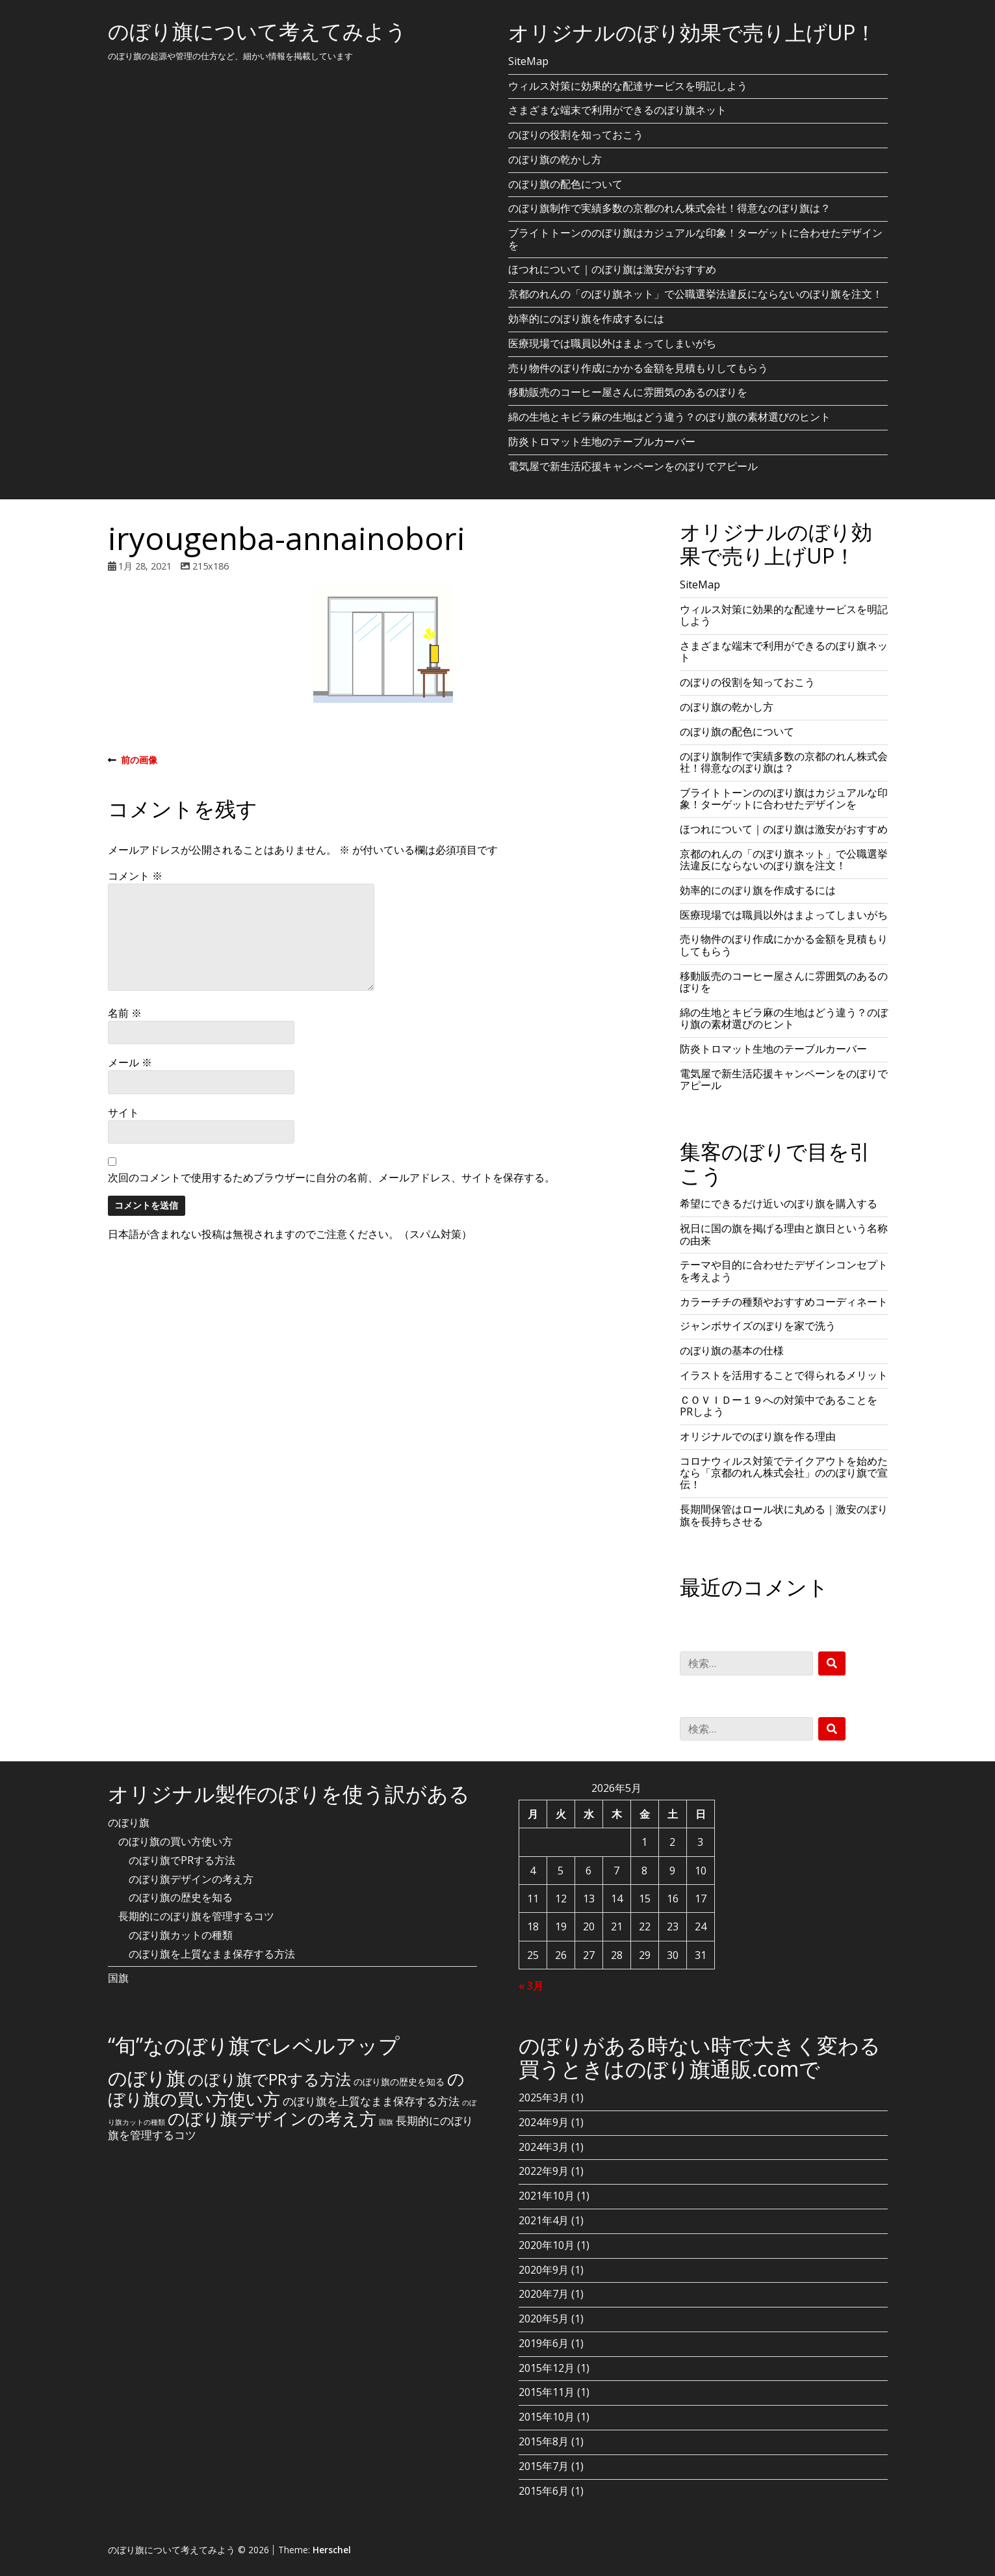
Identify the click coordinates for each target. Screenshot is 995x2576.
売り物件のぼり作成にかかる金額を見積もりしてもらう (638, 368)
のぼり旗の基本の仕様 (732, 1350)
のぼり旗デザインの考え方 (191, 1879)
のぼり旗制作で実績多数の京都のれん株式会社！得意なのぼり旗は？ (669, 208)
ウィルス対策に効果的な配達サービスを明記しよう (627, 86)
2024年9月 (544, 2122)
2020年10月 (547, 2245)
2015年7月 (544, 2466)
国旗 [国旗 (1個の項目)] (386, 2122)
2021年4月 (544, 2220)
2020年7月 (544, 2294)
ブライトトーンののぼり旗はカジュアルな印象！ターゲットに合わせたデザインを (695, 239)
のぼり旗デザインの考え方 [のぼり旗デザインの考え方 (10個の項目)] (272, 2118)
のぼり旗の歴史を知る (181, 1897)
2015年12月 (547, 2368)
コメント (135, 876)
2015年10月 (547, 2417)
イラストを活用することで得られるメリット (784, 1375)
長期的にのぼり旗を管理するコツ (196, 1916)
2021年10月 (547, 2195)
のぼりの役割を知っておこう (575, 134)
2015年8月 (544, 2441)
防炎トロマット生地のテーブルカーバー (601, 441)
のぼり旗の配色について (565, 184)
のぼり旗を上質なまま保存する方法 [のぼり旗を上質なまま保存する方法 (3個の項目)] (371, 2101)
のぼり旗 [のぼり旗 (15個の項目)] (146, 2078)
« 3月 (531, 1985)
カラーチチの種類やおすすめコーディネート (784, 1302)
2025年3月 (544, 2097)
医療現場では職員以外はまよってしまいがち (612, 343)
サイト (123, 1112)
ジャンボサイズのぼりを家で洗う (758, 1326)
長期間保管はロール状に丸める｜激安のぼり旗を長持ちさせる (784, 1515)
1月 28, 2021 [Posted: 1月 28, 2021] (145, 566)
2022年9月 (544, 2171)
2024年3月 (544, 2147)
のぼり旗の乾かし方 (555, 159)
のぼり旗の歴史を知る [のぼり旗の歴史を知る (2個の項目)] (399, 2081)
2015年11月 (547, 2392)
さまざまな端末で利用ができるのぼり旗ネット (617, 110)
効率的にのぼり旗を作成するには (586, 318)
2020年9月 (544, 2270)
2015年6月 (544, 2491)
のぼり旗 (128, 1822)
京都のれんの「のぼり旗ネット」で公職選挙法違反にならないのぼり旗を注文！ (695, 294)
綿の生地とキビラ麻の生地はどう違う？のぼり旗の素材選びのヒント (669, 417)
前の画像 (132, 760)
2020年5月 (544, 2318)
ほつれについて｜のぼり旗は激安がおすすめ (612, 269)
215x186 (210, 566)
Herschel (332, 2549)
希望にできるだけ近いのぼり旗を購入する (778, 1203)
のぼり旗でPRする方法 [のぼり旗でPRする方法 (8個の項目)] (269, 2079)
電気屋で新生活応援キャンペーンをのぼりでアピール (633, 466)
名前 (125, 1013)
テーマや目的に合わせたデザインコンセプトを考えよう (784, 1270)
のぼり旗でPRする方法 (182, 1860)
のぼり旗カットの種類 (181, 1935)
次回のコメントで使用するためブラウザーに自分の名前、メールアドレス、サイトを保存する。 (331, 1177)
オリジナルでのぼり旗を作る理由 (758, 1436)
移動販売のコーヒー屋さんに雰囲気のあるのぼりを (627, 392)
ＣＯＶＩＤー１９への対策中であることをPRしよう (778, 1406)
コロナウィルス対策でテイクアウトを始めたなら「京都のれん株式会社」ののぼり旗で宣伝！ (784, 1473)
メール (130, 1062)
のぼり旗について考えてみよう (257, 31)
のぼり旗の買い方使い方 (175, 1841)
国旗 (118, 1978)
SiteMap (528, 61)
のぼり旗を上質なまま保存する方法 (212, 1954)
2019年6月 (544, 2343)
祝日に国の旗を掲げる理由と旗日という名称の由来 (784, 1234)
